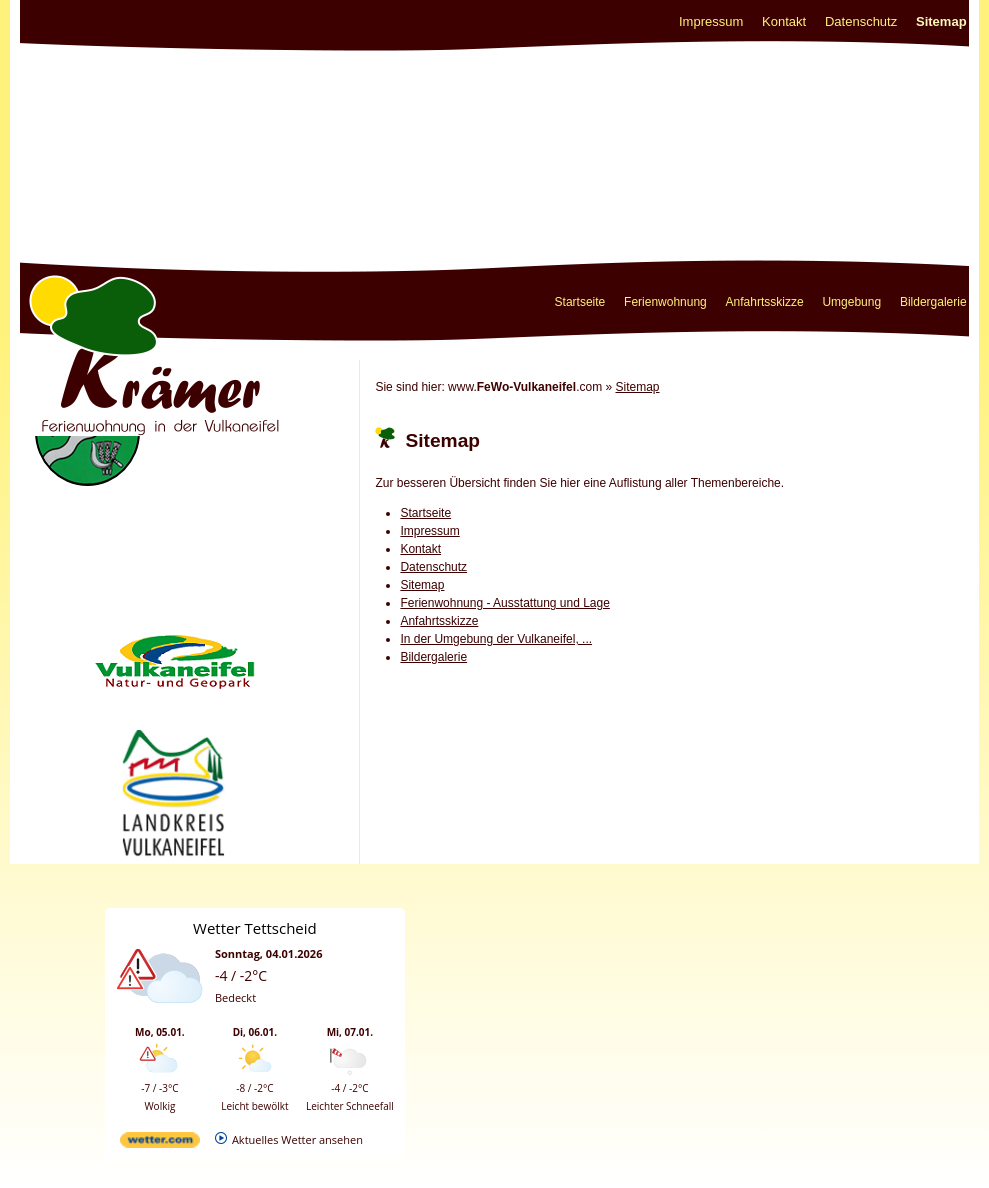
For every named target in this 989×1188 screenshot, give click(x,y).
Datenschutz (861, 21)
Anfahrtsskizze (765, 302)
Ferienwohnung (665, 302)
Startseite (580, 302)
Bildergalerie (933, 302)
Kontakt (784, 21)
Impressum (711, 21)
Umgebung (851, 302)
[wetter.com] (160, 1143)
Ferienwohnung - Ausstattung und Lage (504, 603)
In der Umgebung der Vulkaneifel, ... (496, 639)
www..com (525, 387)
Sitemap (941, 21)
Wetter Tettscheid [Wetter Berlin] (255, 928)
